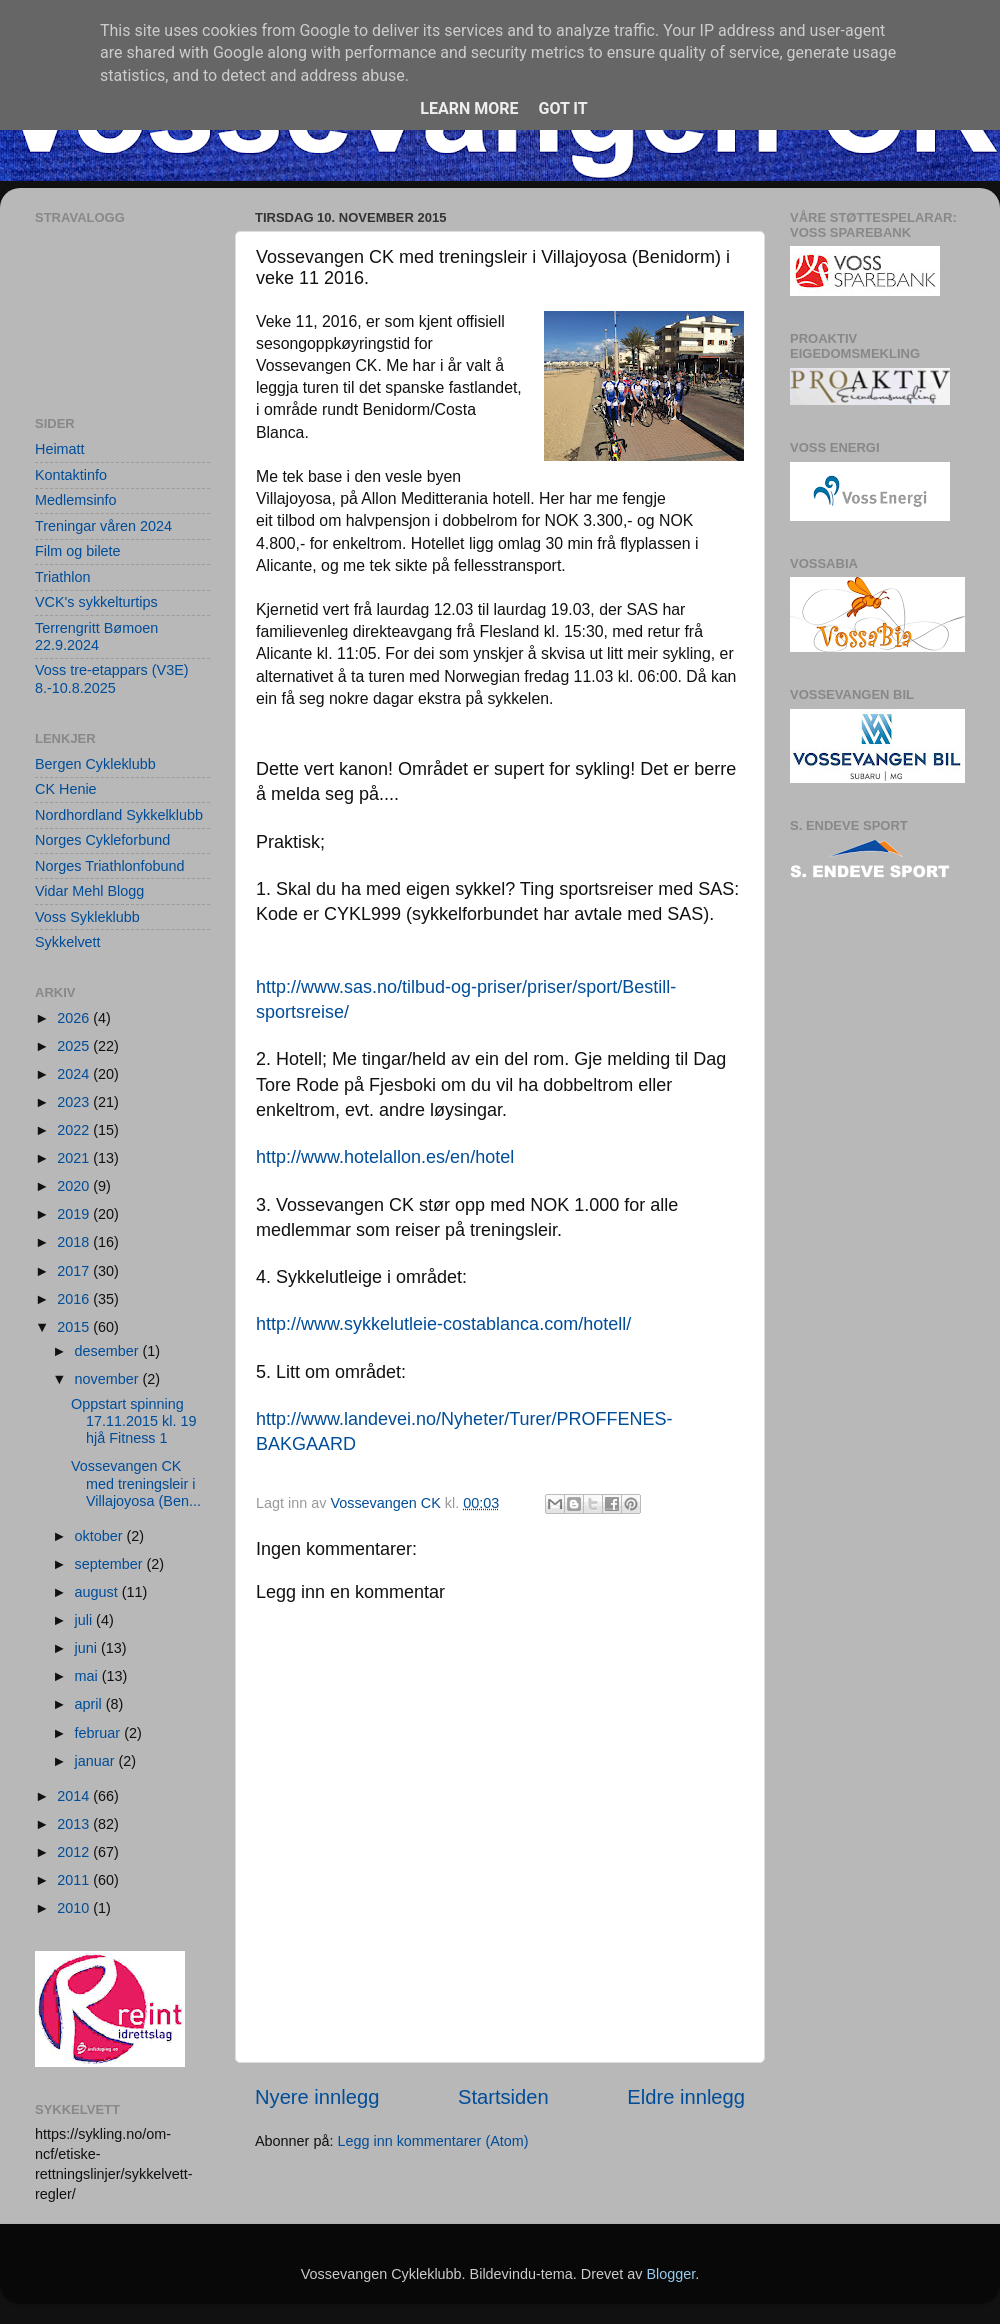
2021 (75, 1158)
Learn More (469, 108)
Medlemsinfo (76, 500)
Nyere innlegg (317, 2097)
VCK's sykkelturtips (96, 602)
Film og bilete (78, 551)
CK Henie (66, 789)
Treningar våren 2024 (103, 526)
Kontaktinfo (71, 475)
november (109, 1379)
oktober (101, 1536)
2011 (75, 1880)
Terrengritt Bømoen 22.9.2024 (96, 636)
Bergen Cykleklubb (95, 764)
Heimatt (60, 449)
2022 (75, 1130)
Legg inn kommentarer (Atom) (432, 2141)
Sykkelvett (68, 942)
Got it (562, 108)
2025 (75, 1046)
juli (86, 1620)
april (90, 1704)
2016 (75, 1299)
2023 (75, 1102)
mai (88, 1676)
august (98, 1592)
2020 (75, 1186)
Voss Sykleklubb (87, 917)
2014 (75, 1796)
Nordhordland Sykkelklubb (119, 815)
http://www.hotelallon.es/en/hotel (385, 1157)
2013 (75, 1824)
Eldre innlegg (686, 2097)
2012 (75, 1852)
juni (88, 1648)
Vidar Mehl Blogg (89, 891)
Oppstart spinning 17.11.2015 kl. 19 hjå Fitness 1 (133, 1421)
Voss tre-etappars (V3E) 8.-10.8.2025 (112, 678)
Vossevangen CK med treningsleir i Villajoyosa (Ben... (136, 1483)
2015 (75, 1327)
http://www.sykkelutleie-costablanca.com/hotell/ (443, 1324)
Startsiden (503, 2097)
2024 (75, 1074)
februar (100, 1733)
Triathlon (62, 577)
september (111, 1564)
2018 (75, 1242)
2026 (75, 1018)
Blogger (670, 2274)
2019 (75, 1214)
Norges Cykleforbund (102, 840)
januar (97, 1761)
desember (109, 1351)
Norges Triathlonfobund (110, 866)
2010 (75, 1908)
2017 (75, 1271)
